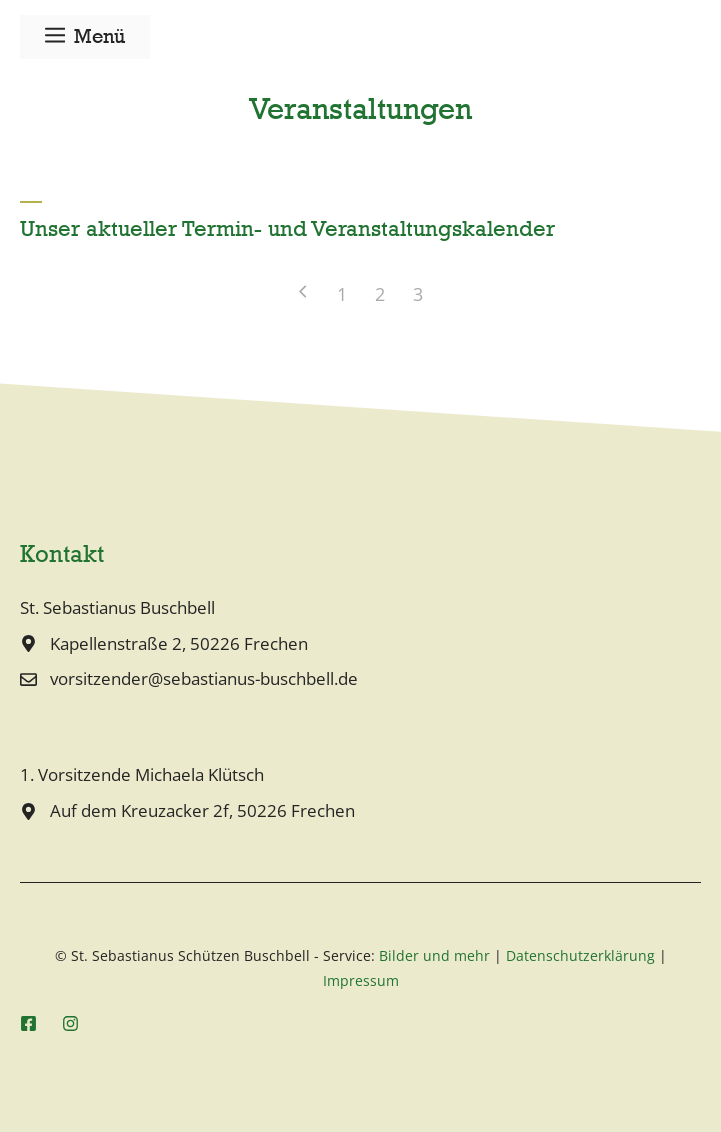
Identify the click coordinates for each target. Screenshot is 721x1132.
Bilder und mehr (434, 955)
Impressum (361, 980)
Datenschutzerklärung (580, 955)
